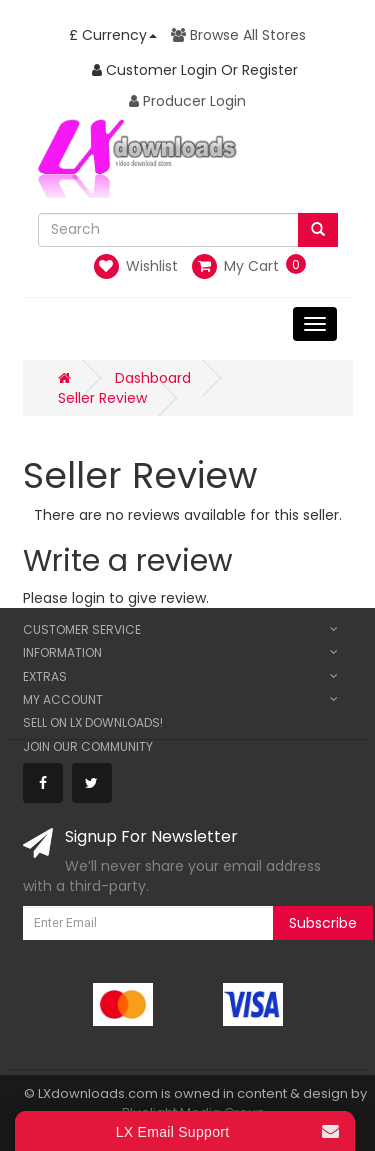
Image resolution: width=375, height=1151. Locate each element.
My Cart (235, 266)
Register (270, 70)
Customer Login (154, 70)
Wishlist (136, 266)
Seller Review (102, 398)
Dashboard (153, 378)
